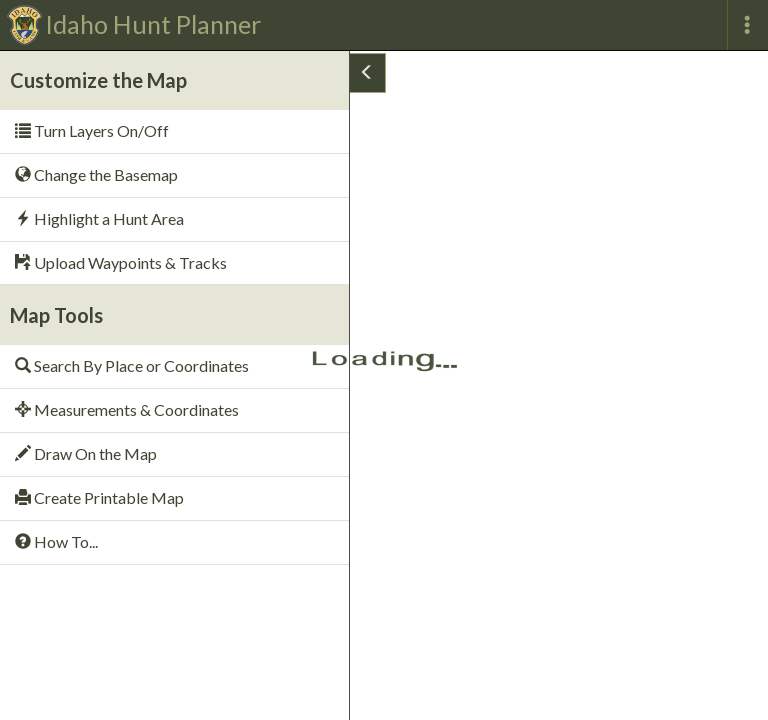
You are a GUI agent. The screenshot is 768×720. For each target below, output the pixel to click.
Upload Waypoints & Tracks (121, 262)
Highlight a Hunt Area (99, 218)
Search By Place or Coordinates (132, 365)
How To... (56, 541)
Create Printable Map (99, 497)
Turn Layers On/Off (92, 130)
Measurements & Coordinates (127, 409)
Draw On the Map (86, 453)
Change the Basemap (96, 174)
